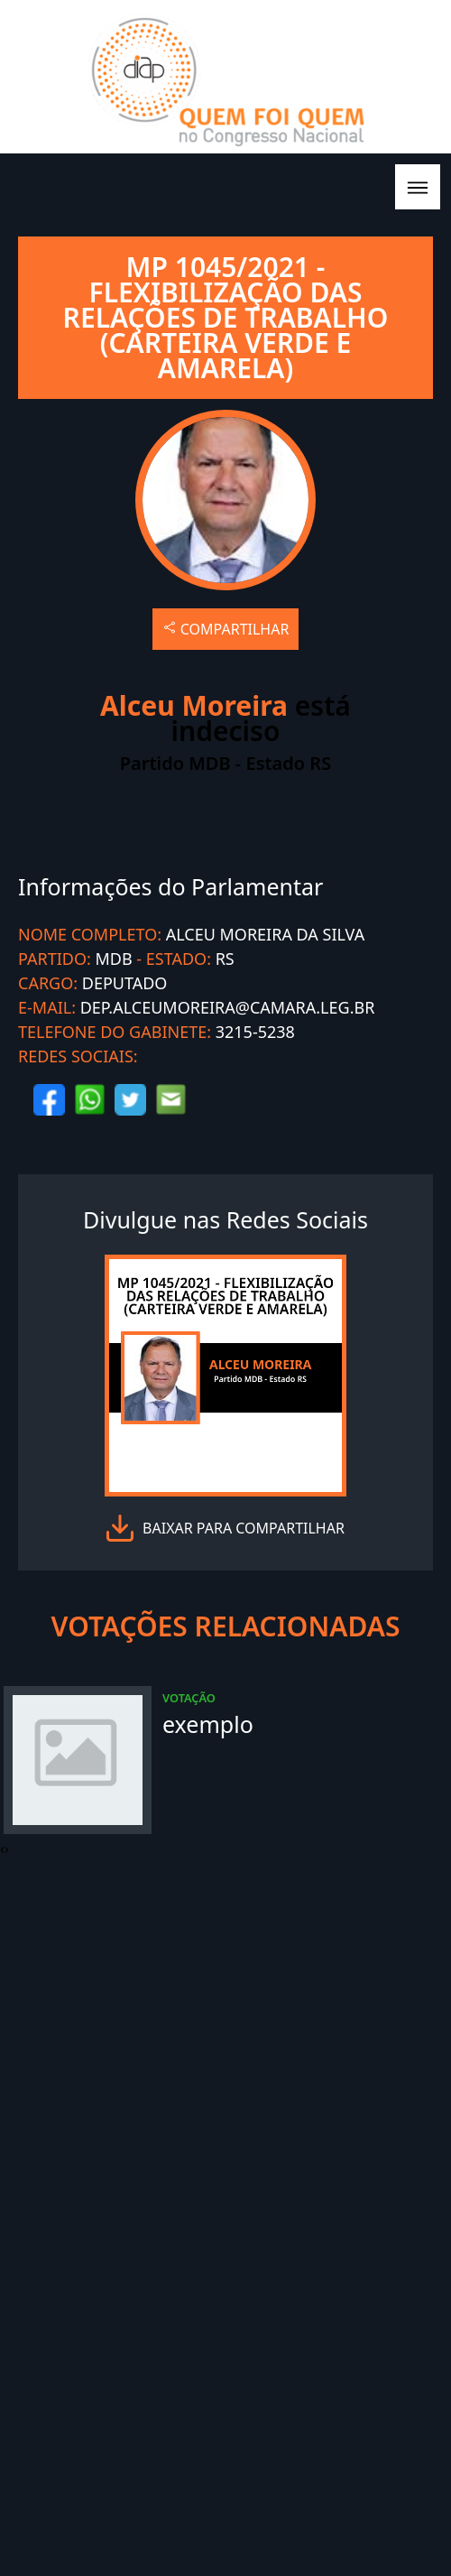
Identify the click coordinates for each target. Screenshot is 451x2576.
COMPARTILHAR (226, 629)
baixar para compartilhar (244, 1528)
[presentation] (2, 1848)
